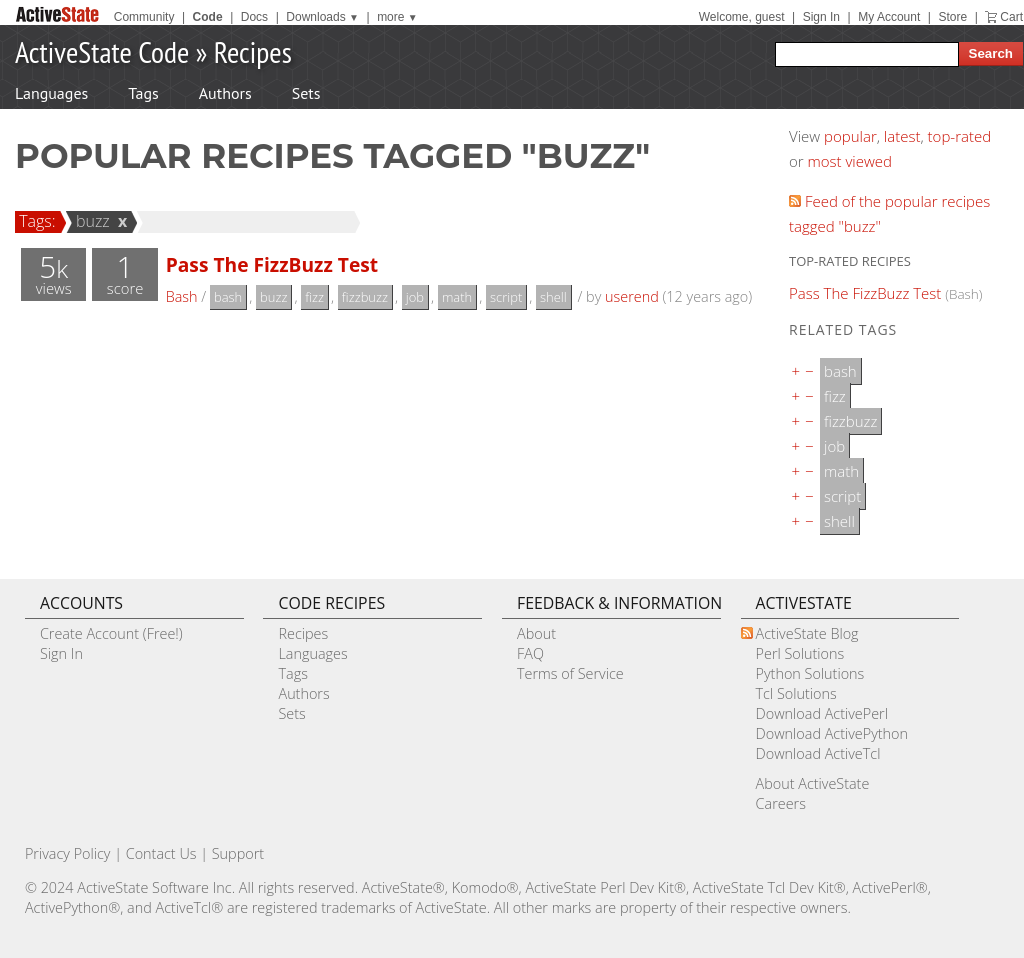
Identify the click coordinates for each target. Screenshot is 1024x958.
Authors (225, 93)
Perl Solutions (800, 653)
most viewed (850, 161)
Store (952, 17)
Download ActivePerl (822, 713)
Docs (254, 17)
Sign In (821, 17)
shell (553, 297)
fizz (314, 297)
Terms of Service (570, 673)
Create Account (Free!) (111, 633)
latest (902, 136)
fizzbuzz (365, 297)
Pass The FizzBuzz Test (272, 264)
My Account (889, 17)
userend (632, 296)
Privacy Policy (68, 853)
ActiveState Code (102, 51)
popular (850, 136)
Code (208, 17)
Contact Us (161, 853)
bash (228, 297)
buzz (90, 221)
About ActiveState (813, 783)
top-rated (960, 136)
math (457, 297)
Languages (51, 93)
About (536, 633)
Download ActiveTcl (818, 753)
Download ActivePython (832, 733)
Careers (781, 803)
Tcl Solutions (796, 693)
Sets (306, 93)
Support (238, 853)
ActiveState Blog (807, 633)
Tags (143, 93)
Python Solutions (810, 673)
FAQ (530, 653)
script (506, 297)
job (415, 297)
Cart (1011, 17)
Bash (182, 296)
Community (144, 17)
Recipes (253, 51)
